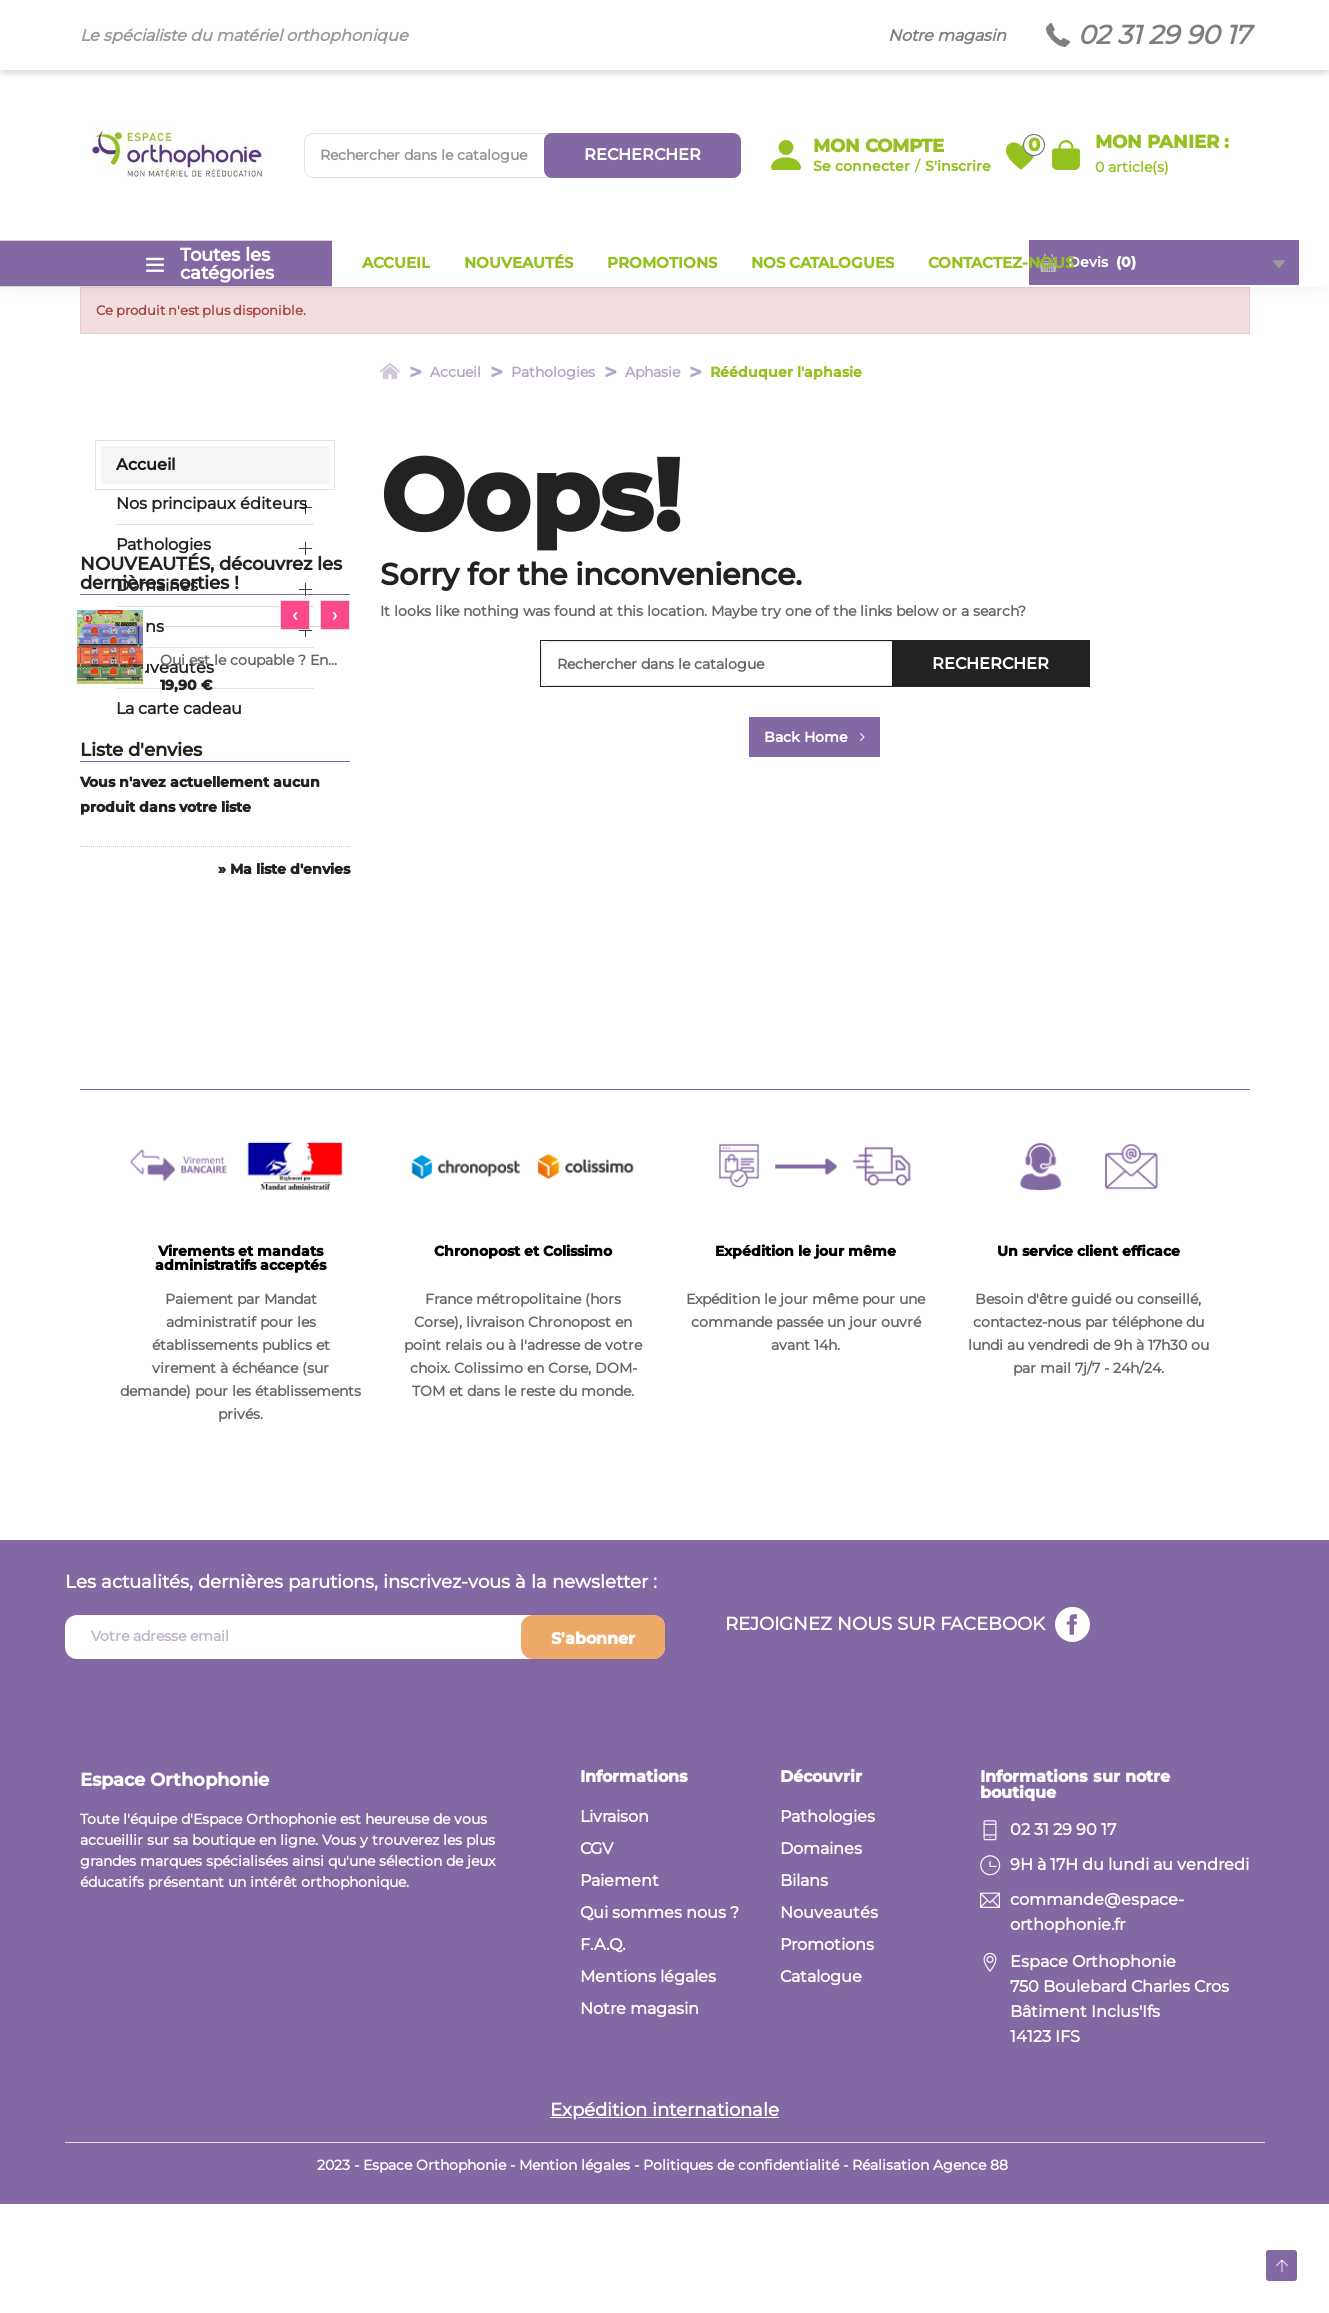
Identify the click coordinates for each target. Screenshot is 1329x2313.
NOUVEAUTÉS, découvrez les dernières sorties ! (211, 819)
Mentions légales (648, 2085)
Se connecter (861, 166)
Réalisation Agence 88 (930, 2274)
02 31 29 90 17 (1164, 35)
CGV (596, 1957)
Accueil (145, 464)
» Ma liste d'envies (284, 1139)
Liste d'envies (141, 1020)
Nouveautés (165, 667)
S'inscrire (958, 166)
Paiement (619, 1989)
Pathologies (163, 544)
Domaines (157, 585)
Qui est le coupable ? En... (248, 905)
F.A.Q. (602, 2053)
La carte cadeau (179, 708)
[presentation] (295, 860)
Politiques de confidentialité (741, 2274)
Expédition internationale (664, 2219)
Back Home (814, 737)
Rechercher (642, 154)
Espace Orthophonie (174, 1889)
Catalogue (821, 2085)
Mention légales (574, 2274)
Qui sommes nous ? (659, 2021)
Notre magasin (947, 35)
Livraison (614, 1925)
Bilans (140, 626)
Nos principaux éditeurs (211, 503)
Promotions (827, 2053)
